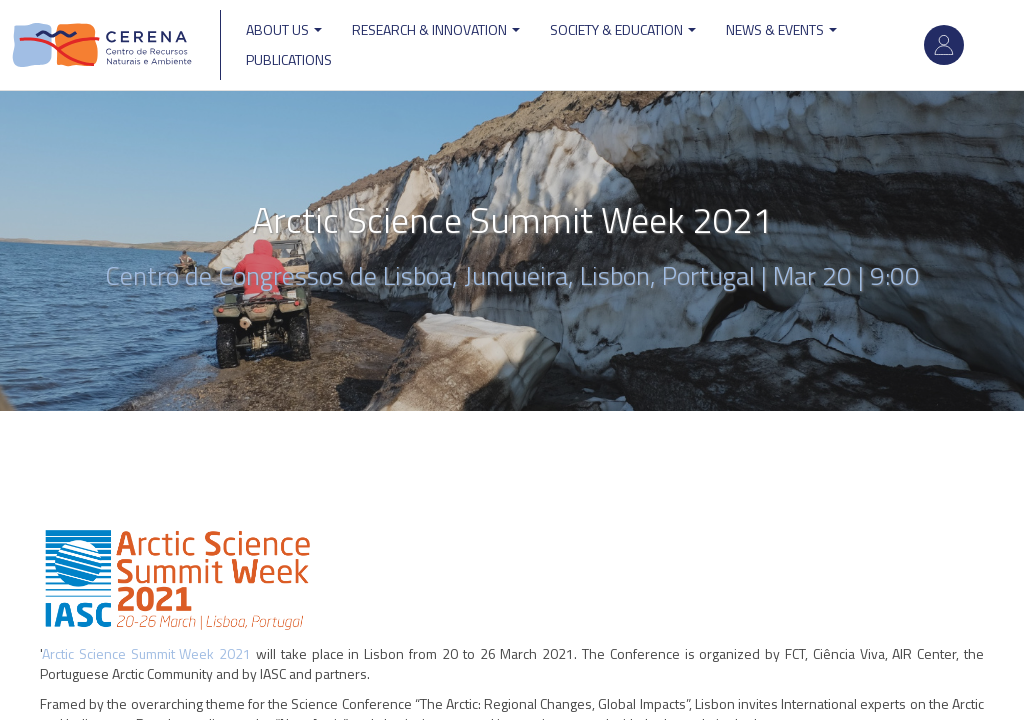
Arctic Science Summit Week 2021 (146, 653)
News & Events (781, 29)
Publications (289, 59)
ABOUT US (284, 29)
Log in (944, 45)
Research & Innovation (436, 29)
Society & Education (623, 29)
